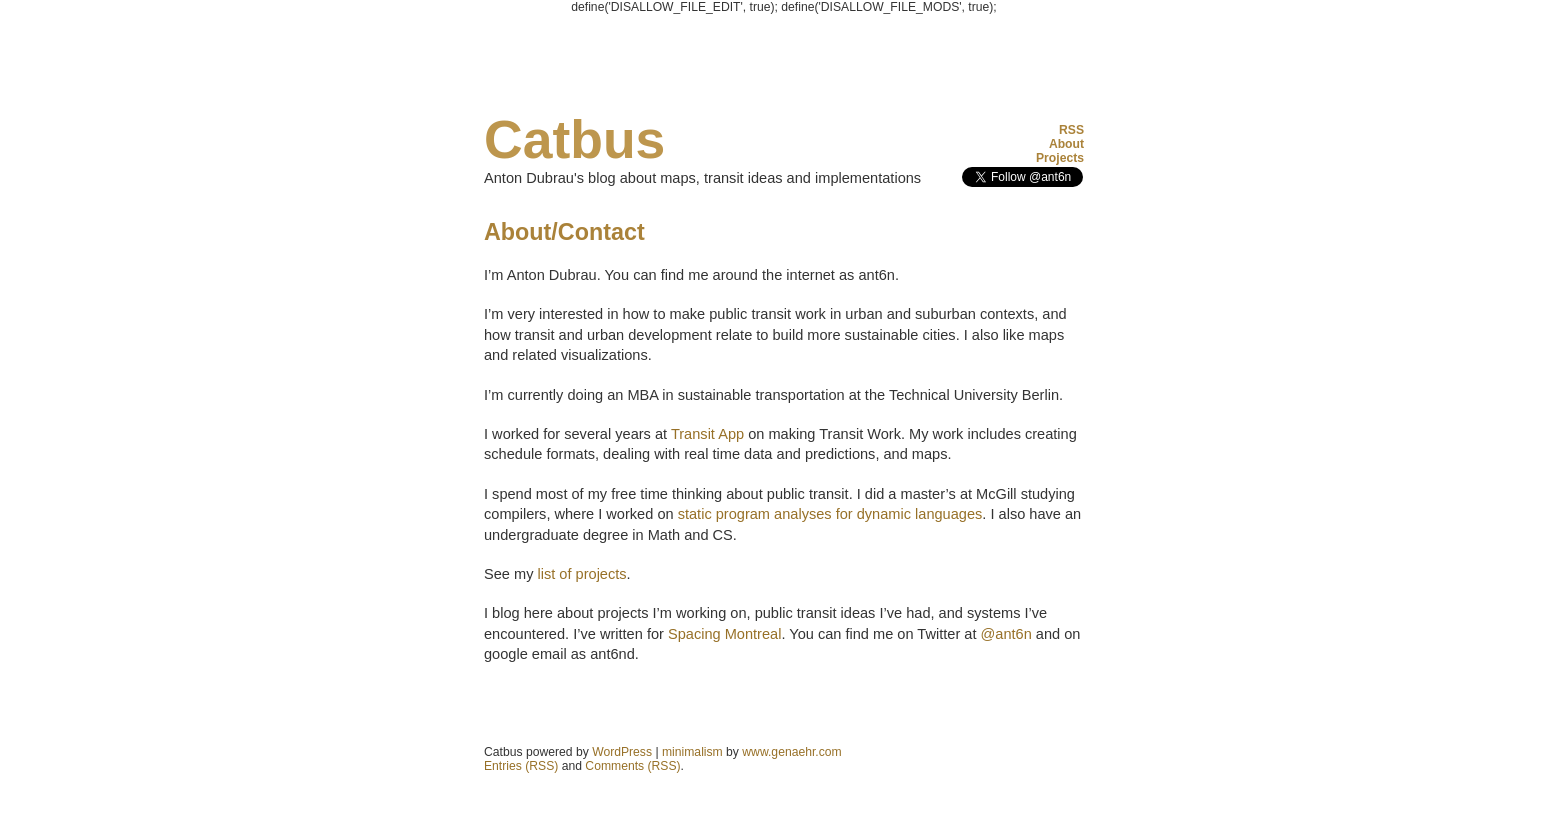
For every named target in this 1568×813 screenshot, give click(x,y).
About (1066, 144)
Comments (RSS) (632, 766)
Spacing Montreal (724, 634)
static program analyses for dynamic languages (830, 514)
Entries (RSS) (521, 766)
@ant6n (1006, 634)
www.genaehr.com (791, 752)
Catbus (574, 139)
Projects (1060, 158)
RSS (1071, 130)
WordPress (622, 752)
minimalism (692, 752)
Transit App (707, 434)
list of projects (581, 574)
